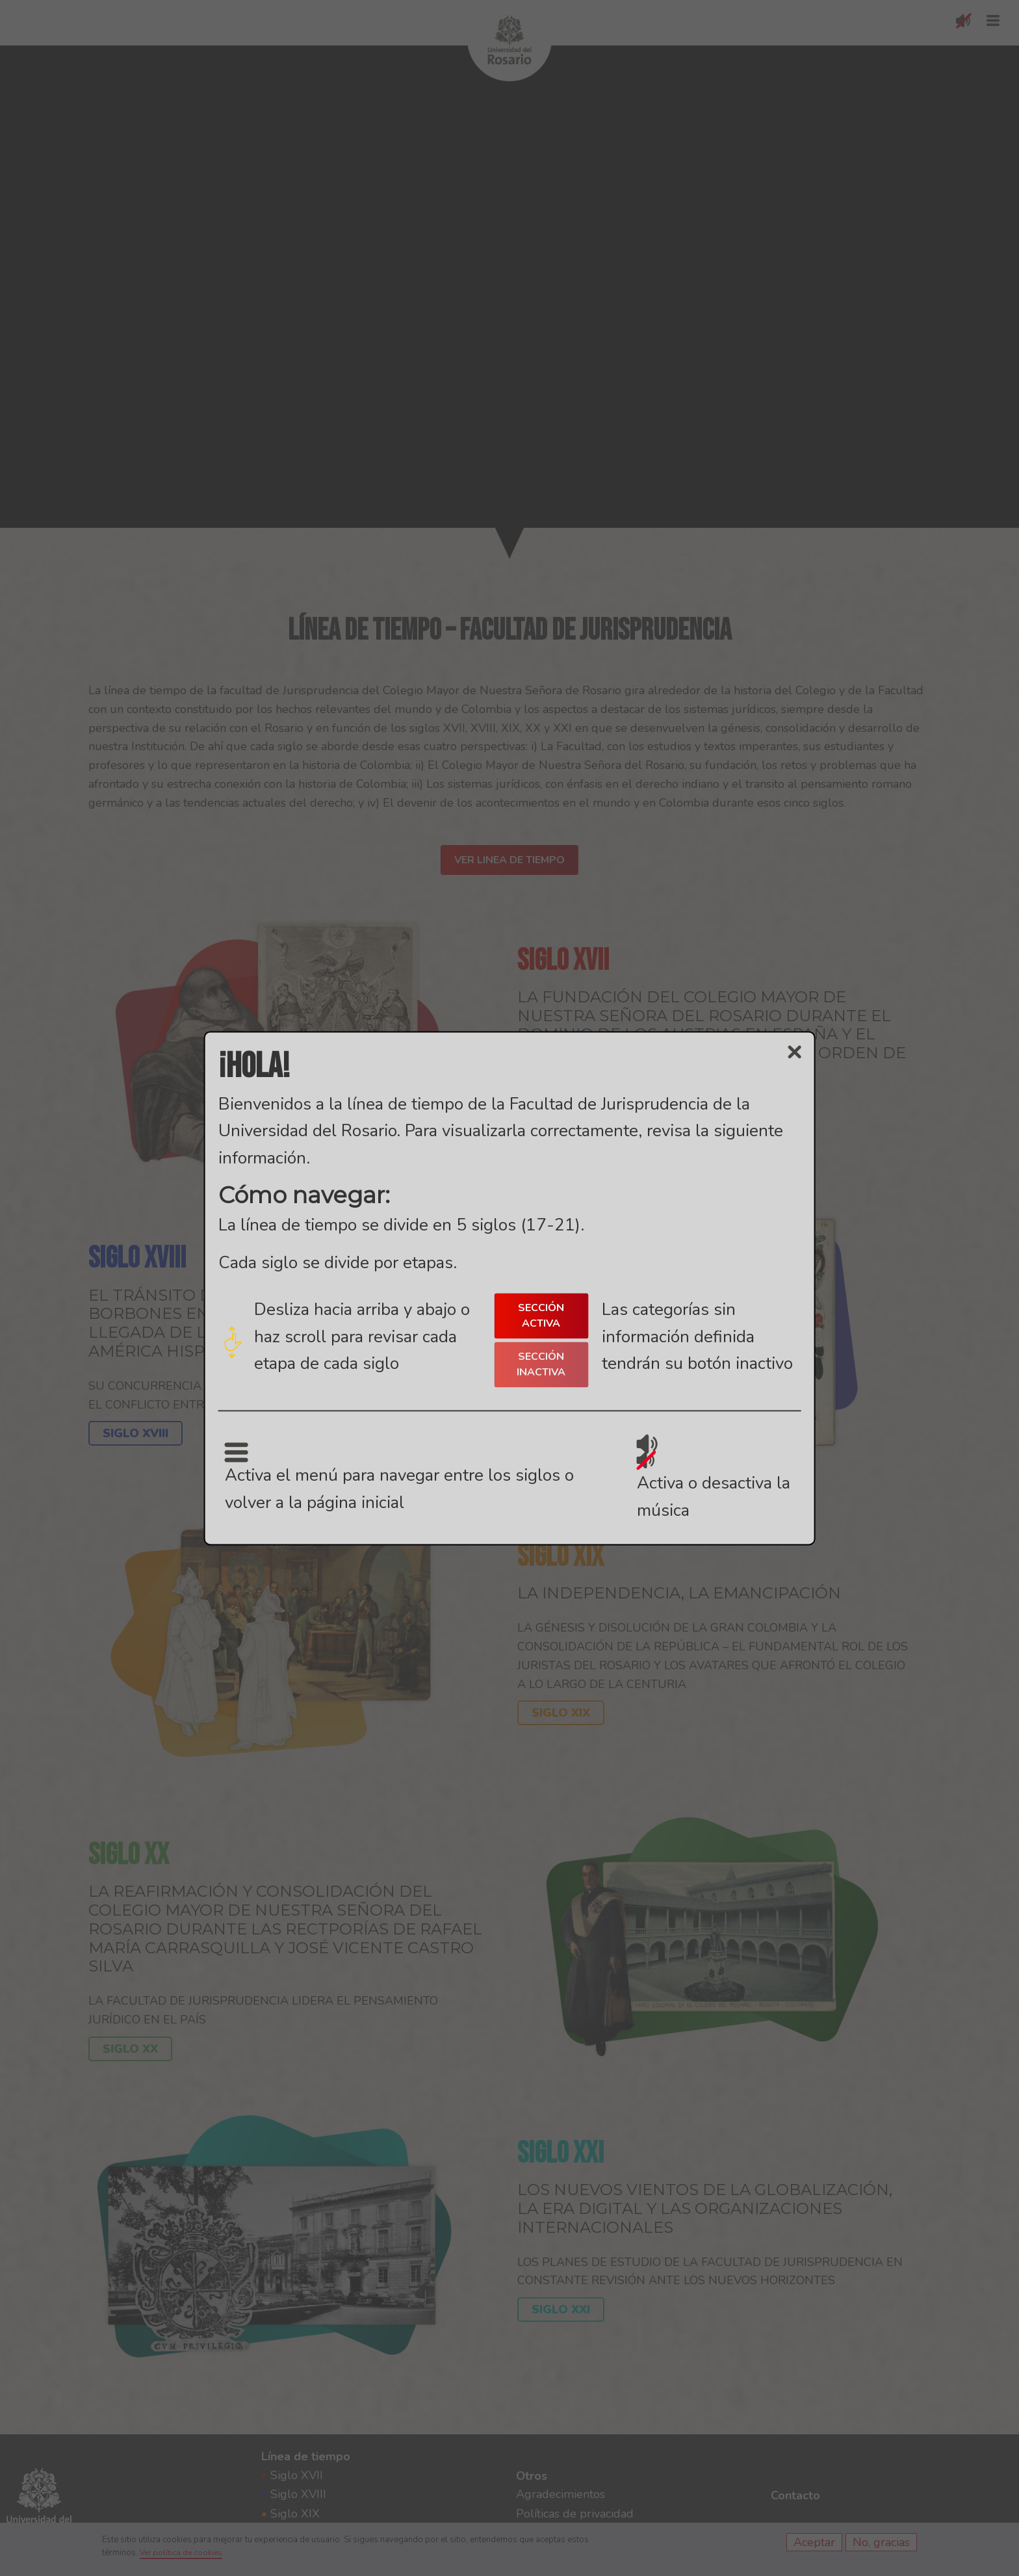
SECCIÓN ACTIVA (541, 1316)
